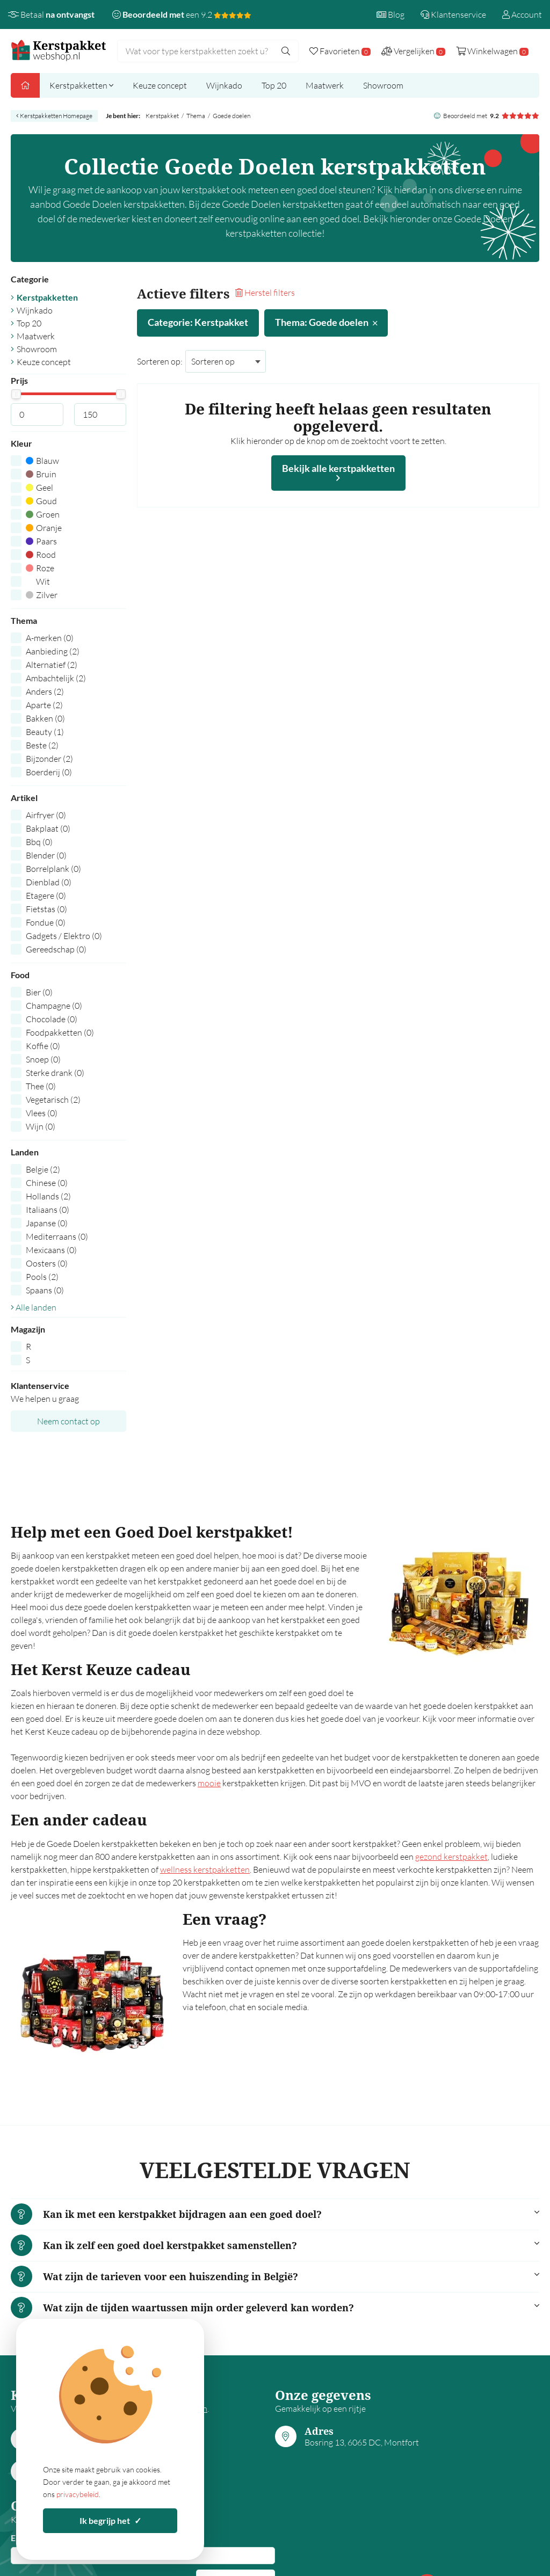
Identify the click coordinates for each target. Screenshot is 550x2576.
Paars (41, 541)
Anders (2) (45, 691)
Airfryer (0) (46, 815)
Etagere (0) (46, 895)
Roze (40, 568)
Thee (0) (41, 1086)
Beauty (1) (45, 731)
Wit (38, 581)
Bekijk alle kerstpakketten (338, 472)
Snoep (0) (43, 1059)
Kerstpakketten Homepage (54, 116)
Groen (43, 514)
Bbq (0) (39, 841)
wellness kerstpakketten (205, 1869)
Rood (41, 554)
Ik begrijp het (110, 2520)
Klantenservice (453, 14)
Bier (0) (39, 992)
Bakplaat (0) (48, 828)
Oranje (44, 527)
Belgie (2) (43, 1169)
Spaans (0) (45, 1290)
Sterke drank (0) (55, 1072)
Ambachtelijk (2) (56, 678)
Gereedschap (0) (56, 949)
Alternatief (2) (51, 664)
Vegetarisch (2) (53, 1099)
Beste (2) (42, 745)
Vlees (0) (41, 1113)
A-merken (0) (50, 637)
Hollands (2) (48, 1196)
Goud (41, 501)
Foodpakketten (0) (60, 1032)
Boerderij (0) (49, 772)
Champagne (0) (54, 1005)
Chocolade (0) (51, 1019)
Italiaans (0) (47, 1209)
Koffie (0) (43, 1045)
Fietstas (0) (46, 909)
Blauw (42, 460)
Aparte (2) (44, 705)
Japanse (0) (47, 1223)
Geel (39, 487)
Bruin (41, 474)
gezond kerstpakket (451, 1856)
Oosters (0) (47, 1263)
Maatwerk (325, 85)
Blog (390, 14)
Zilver (41, 595)
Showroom (383, 85)
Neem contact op (68, 1421)
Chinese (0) (47, 1182)
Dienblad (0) (48, 882)
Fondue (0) (46, 922)
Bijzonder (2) (49, 758)
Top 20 (274, 85)
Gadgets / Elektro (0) (64, 935)
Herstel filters (265, 292)
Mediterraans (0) (57, 1236)
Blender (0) (46, 855)
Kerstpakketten (81, 85)
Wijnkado (224, 85)
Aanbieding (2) (52, 651)
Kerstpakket (162, 116)
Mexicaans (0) (51, 1250)
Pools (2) (42, 1276)
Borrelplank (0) (53, 868)
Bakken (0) (45, 718)
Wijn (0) (40, 1126)
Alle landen (33, 1307)
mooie (209, 1783)
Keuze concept (160, 85)
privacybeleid (77, 2494)
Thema (195, 116)
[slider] (15, 394)
